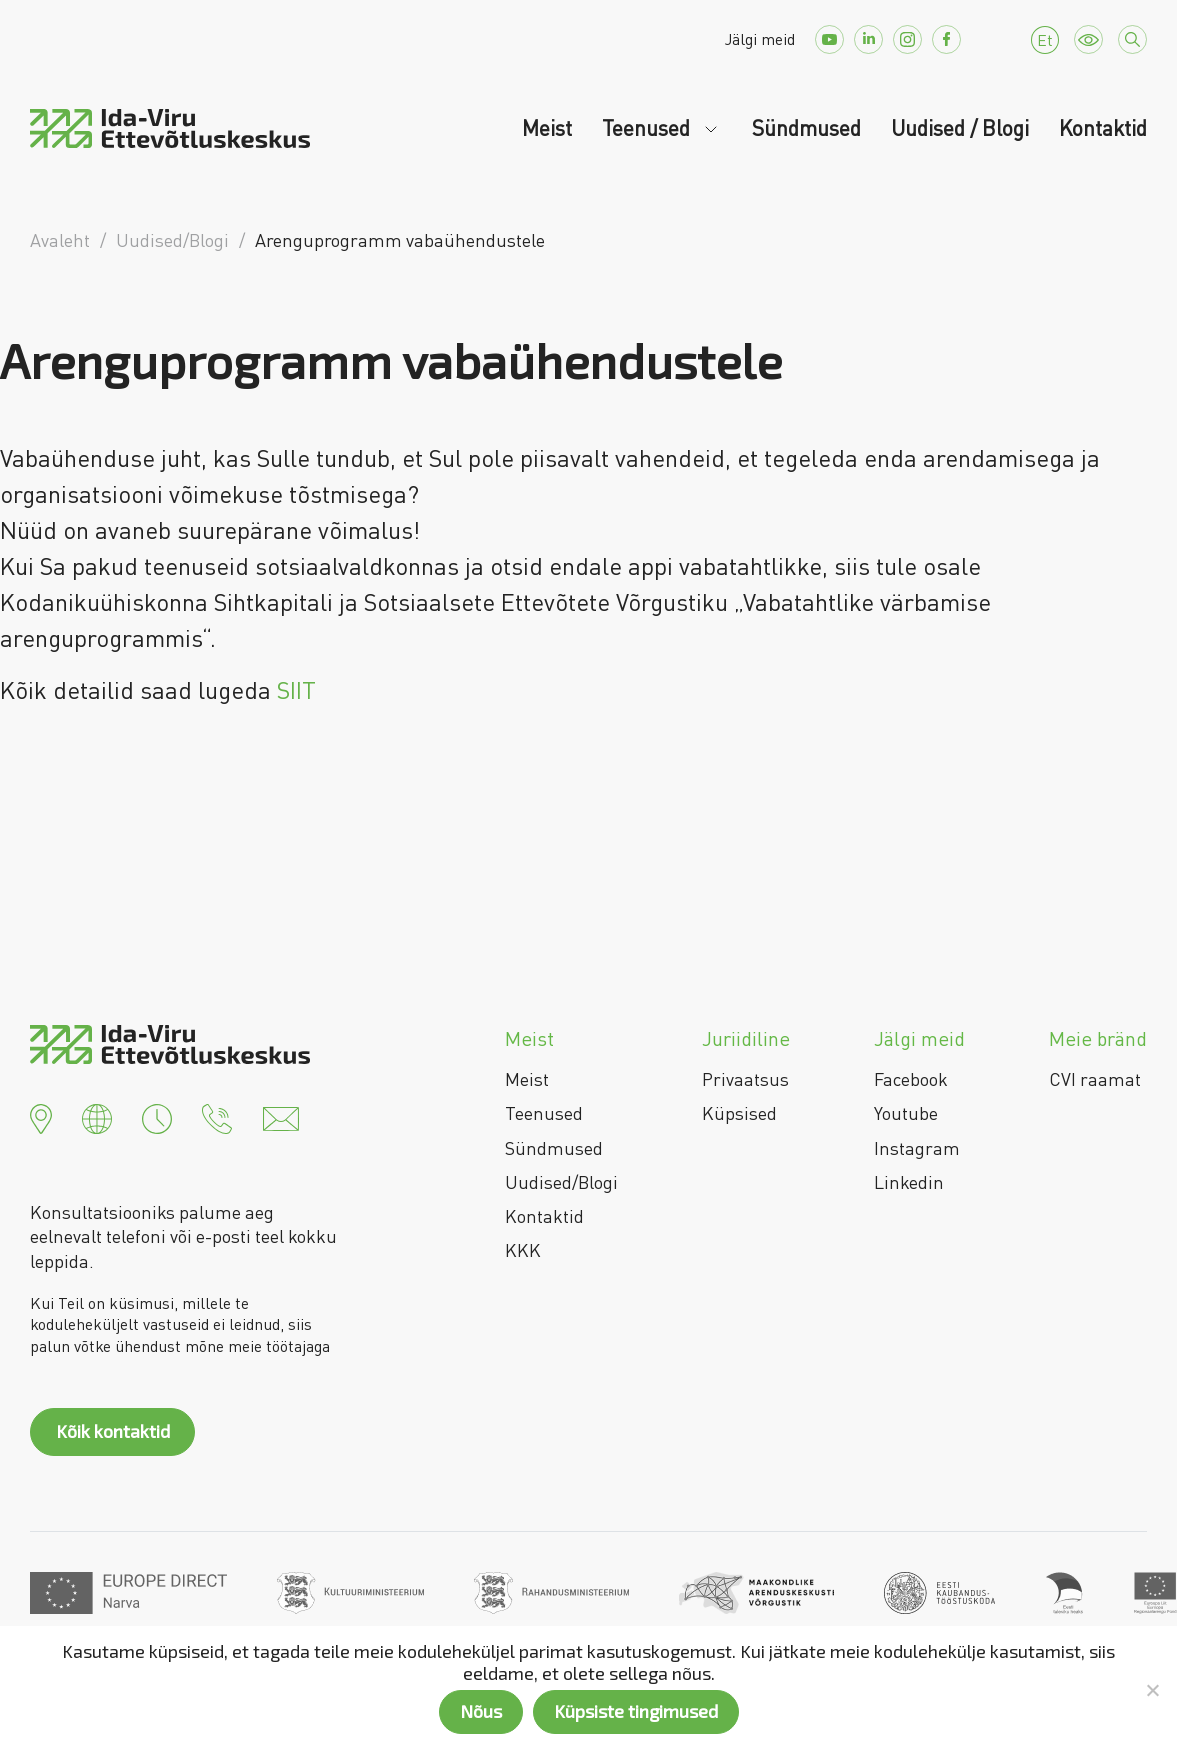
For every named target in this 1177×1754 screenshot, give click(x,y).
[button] (41, 1116)
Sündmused (806, 128)
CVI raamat (1095, 1079)
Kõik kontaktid (113, 1431)
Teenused (648, 128)
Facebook (911, 1079)
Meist (547, 128)
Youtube (906, 1113)
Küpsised (739, 1113)
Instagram (917, 1148)
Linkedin (909, 1182)
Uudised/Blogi (561, 1182)
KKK (523, 1250)
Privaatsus (745, 1079)
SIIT (293, 689)
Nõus (481, 1711)
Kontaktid (1103, 128)
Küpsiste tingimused (636, 1711)
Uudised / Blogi (960, 128)
